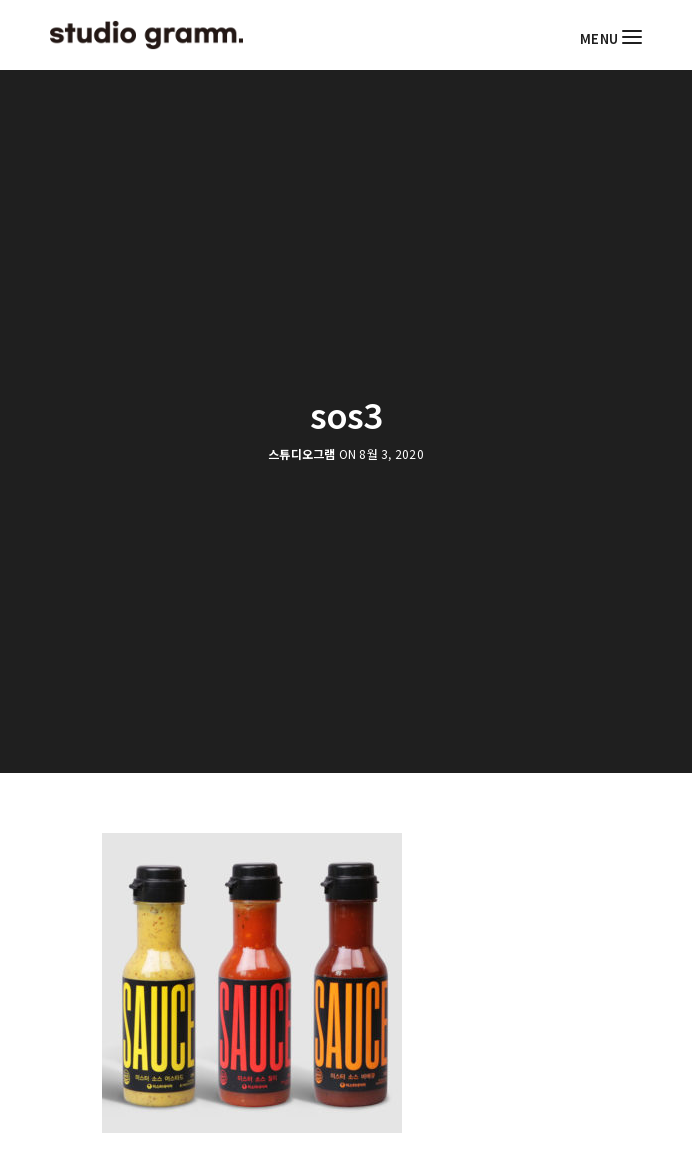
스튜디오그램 (301, 454)
